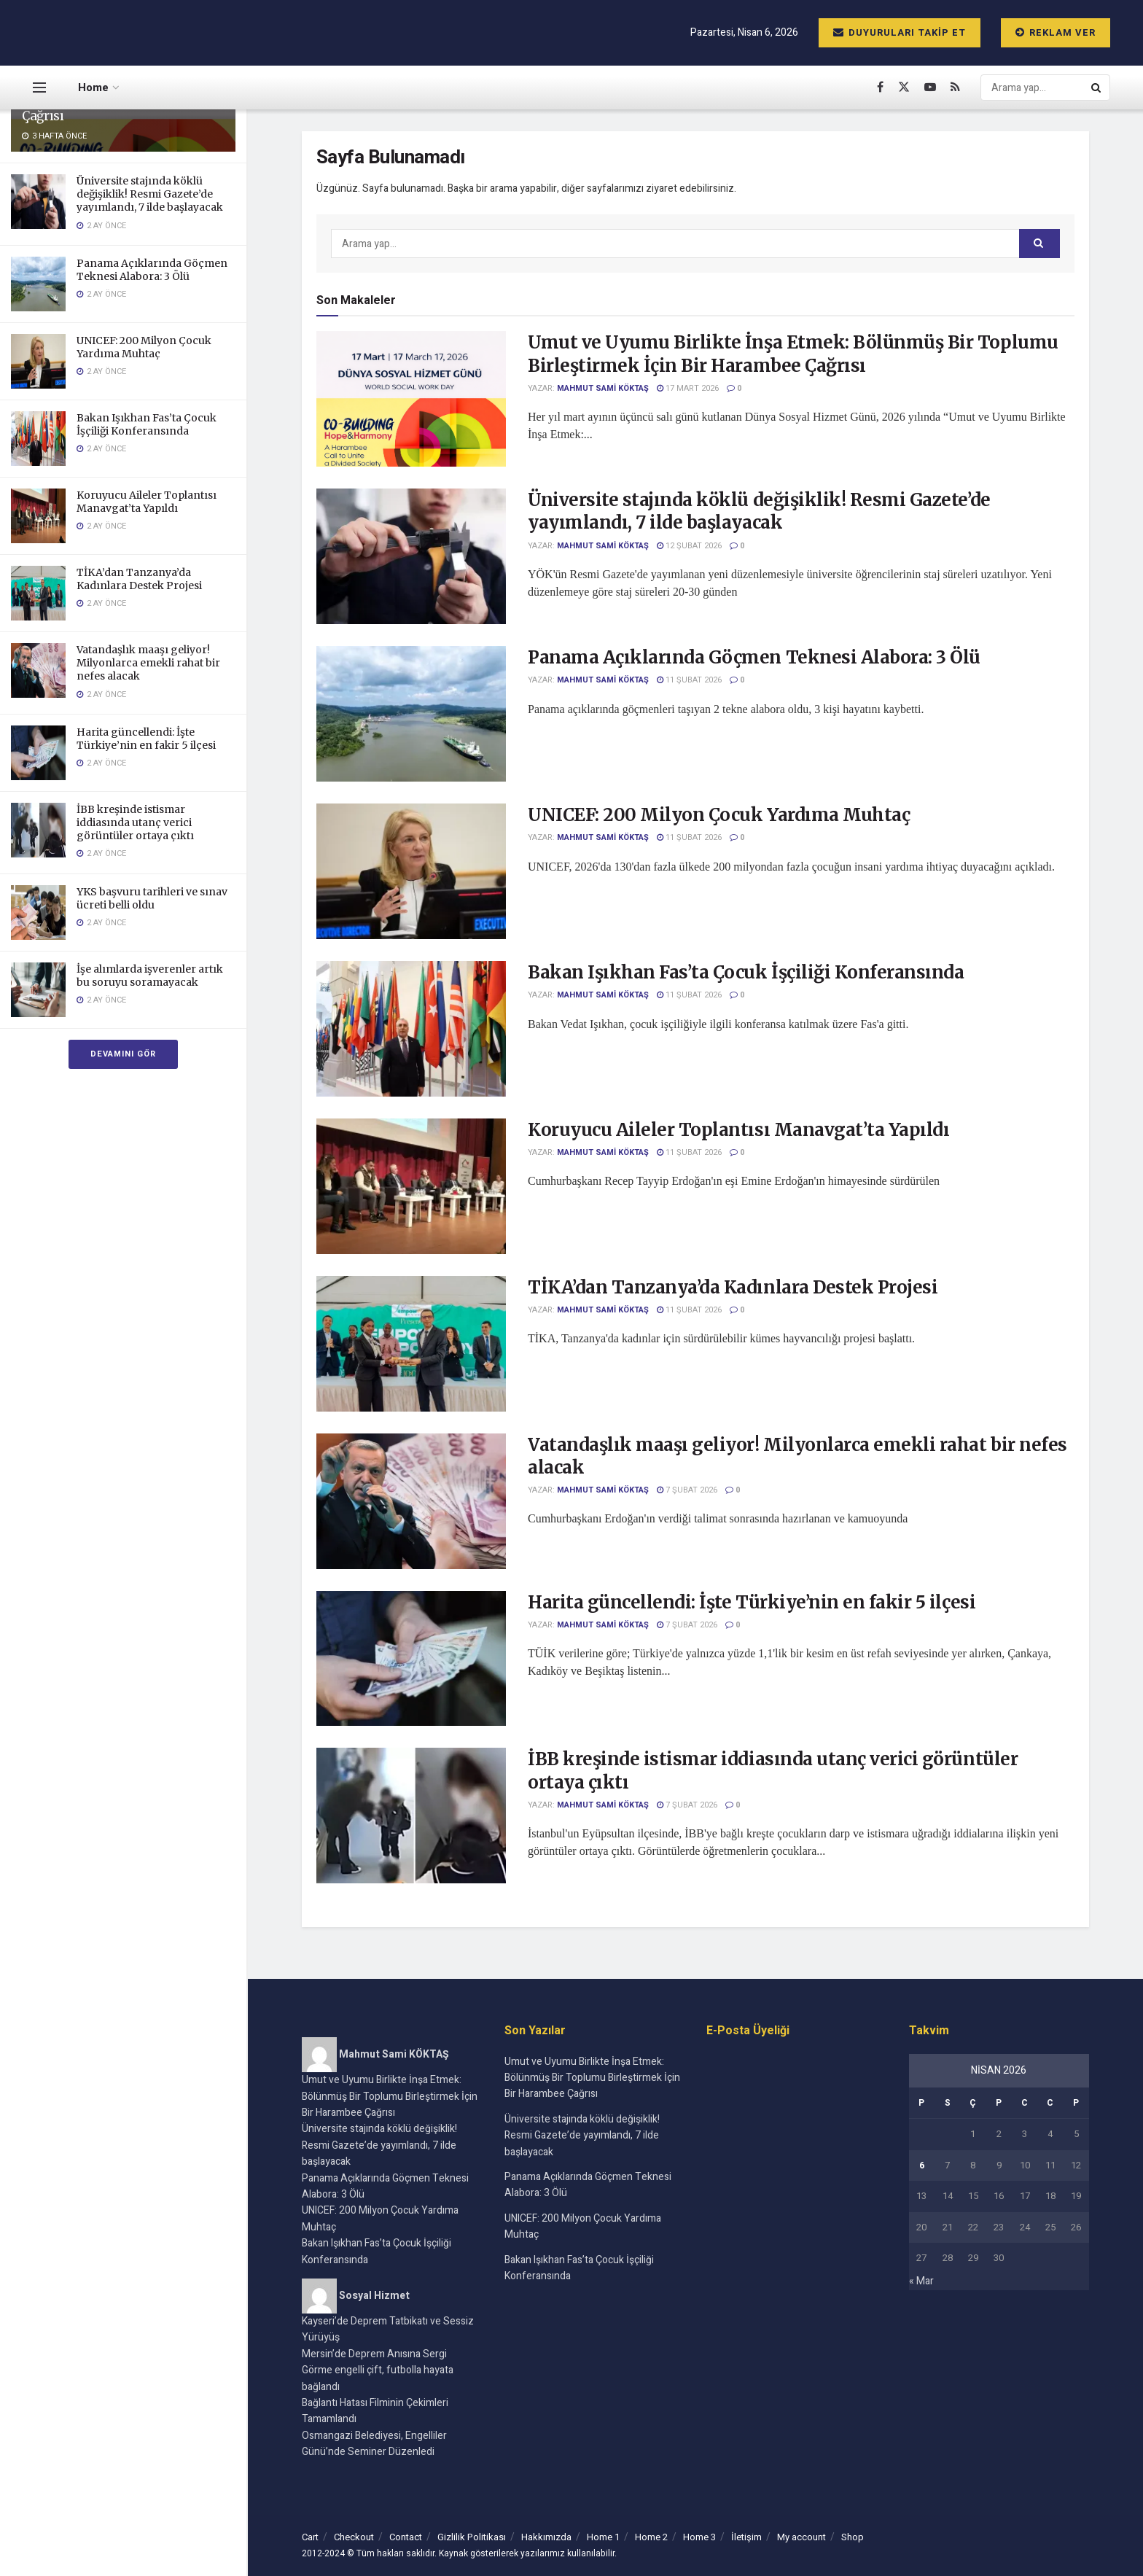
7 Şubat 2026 (687, 1490)
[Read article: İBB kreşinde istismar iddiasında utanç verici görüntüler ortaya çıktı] (411, 1815)
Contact (405, 2537)
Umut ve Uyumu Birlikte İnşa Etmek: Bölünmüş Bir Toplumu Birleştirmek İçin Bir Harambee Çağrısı (793, 353)
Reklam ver (1055, 32)
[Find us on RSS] (955, 87)
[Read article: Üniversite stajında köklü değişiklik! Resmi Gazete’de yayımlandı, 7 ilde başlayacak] (411, 556)
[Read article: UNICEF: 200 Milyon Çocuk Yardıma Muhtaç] (411, 871)
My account (801, 2537)
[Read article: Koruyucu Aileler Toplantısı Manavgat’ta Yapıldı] (411, 1186)
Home (93, 87)
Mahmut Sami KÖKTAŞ (603, 388)
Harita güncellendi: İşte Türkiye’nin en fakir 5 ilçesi (146, 738)
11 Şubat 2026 (689, 680)
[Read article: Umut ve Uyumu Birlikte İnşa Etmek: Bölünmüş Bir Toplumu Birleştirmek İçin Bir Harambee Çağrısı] (411, 399)
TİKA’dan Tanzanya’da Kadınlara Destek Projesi (139, 579)
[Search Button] (1097, 87)
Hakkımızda (546, 2537)
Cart (310, 2537)
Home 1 (603, 2537)
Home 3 (699, 2537)
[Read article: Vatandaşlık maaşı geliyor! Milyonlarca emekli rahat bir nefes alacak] (411, 1501)
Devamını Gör (123, 1054)
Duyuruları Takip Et (899, 32)
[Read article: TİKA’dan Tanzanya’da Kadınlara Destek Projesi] (411, 1344)
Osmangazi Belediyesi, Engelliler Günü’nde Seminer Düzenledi (374, 2443)
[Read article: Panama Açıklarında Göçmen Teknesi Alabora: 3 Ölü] (411, 714)
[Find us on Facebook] (880, 87)
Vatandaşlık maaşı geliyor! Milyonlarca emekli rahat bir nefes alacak (148, 662)
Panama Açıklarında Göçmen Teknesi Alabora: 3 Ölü (152, 270)
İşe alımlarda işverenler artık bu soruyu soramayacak (150, 975)
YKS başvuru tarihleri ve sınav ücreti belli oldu (152, 898)
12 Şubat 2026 (689, 546)
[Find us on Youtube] (930, 87)
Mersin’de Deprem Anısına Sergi (374, 2354)
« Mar (921, 2281)
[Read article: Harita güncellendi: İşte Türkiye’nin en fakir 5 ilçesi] (411, 1659)
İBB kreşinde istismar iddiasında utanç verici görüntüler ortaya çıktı (135, 822)
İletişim (746, 2537)
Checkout (354, 2537)
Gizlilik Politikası (471, 2537)
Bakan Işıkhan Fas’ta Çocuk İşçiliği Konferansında (146, 424)
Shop (852, 2537)
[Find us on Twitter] (904, 87)
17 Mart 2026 (688, 388)
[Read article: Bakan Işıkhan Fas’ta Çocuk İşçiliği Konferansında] (411, 1029)
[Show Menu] (39, 87)
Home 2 (651, 2537)
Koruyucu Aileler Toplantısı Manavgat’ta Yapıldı (146, 502)
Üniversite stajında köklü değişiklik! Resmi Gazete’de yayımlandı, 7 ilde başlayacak (150, 194)
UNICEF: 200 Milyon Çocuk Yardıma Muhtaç (144, 347)
